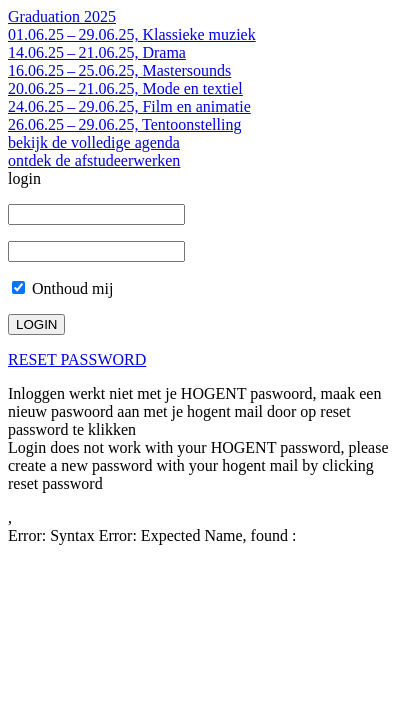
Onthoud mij (62, 288)
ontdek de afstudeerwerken (94, 160)
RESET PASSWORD (77, 359)
